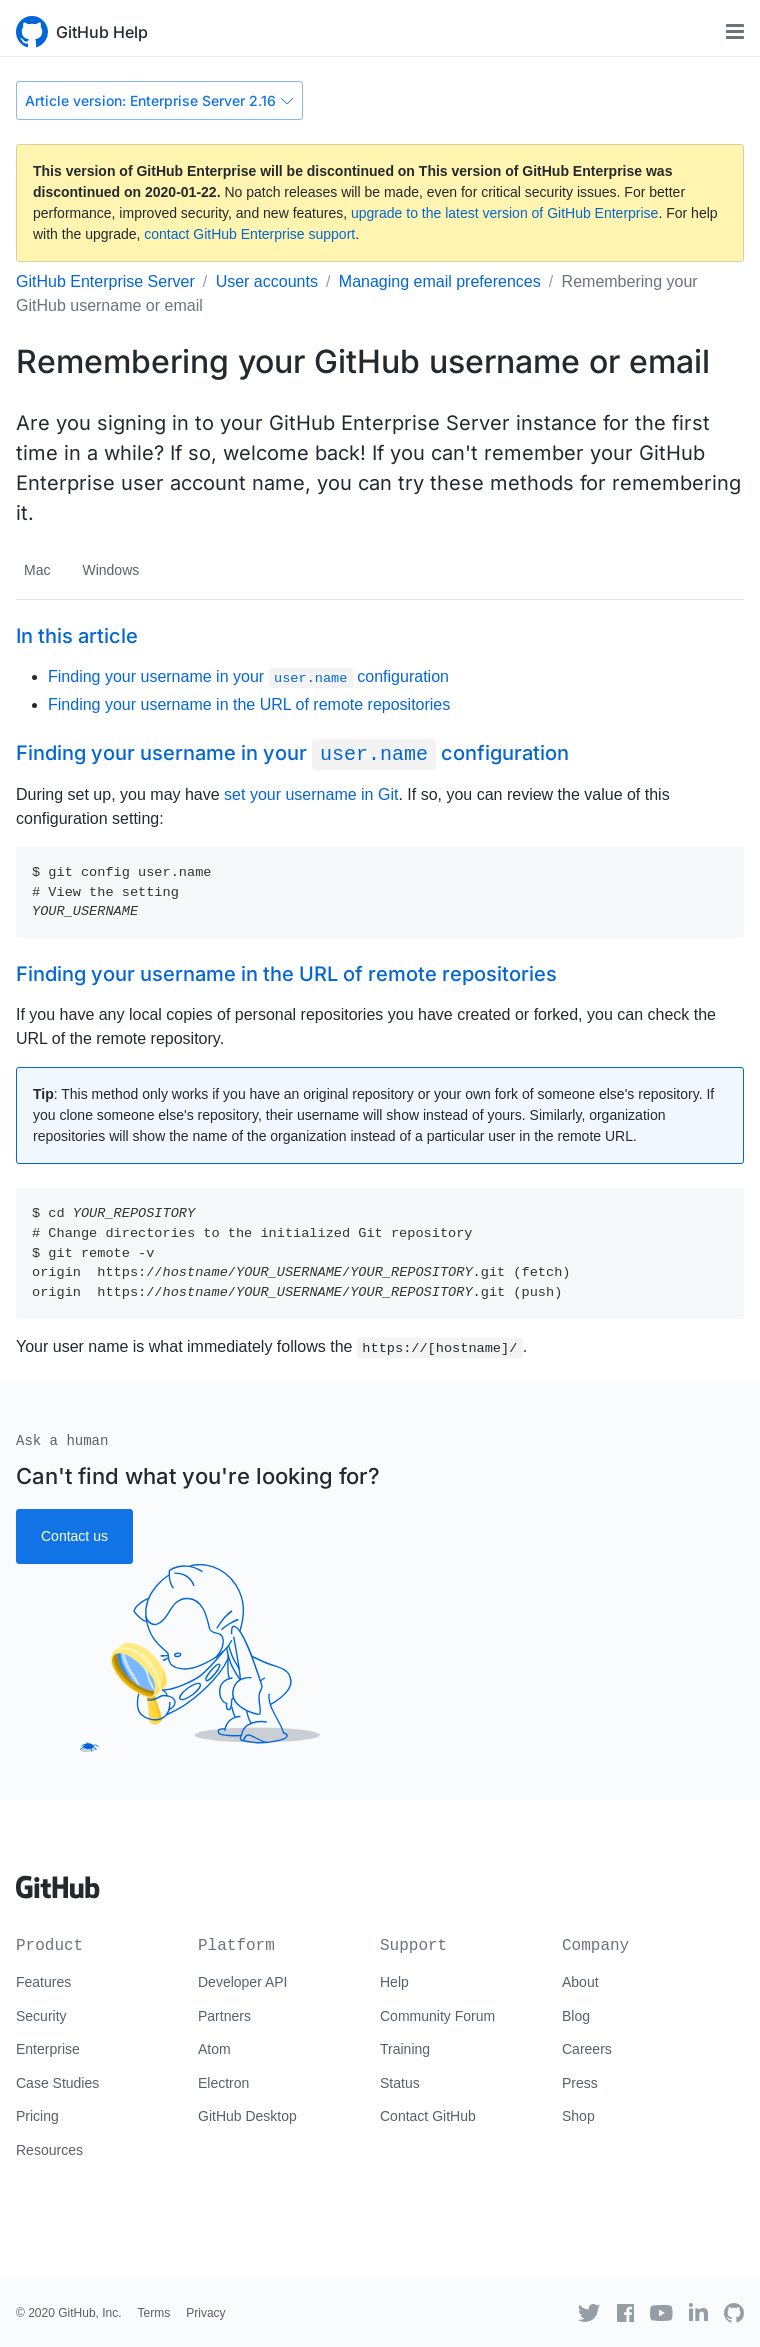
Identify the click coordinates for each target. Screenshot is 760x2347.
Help (394, 1982)
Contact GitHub (428, 2116)
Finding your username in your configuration (248, 676)
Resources (49, 2150)
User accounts (267, 281)
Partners (224, 2016)
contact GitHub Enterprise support (249, 234)
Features (43, 1982)
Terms (154, 2313)
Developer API (243, 1982)
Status (400, 2083)
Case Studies (57, 2083)
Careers (587, 2049)
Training (405, 2049)
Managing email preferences (440, 281)
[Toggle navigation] (735, 31)
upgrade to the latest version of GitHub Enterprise (504, 213)
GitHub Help (102, 32)
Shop (578, 2116)
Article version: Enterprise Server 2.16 (159, 100)
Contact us (74, 1536)
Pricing (37, 2116)
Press (580, 2083)
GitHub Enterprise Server (105, 281)
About (580, 1982)
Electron (223, 2083)
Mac (37, 570)
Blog (576, 2016)
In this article (77, 636)
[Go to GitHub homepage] (58, 1880)
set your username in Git (311, 794)
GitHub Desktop (247, 2116)
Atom (214, 2049)
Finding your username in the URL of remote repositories (249, 704)
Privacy (205, 2313)
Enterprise (48, 2049)
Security (41, 2016)
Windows (110, 570)
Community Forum (437, 2016)
